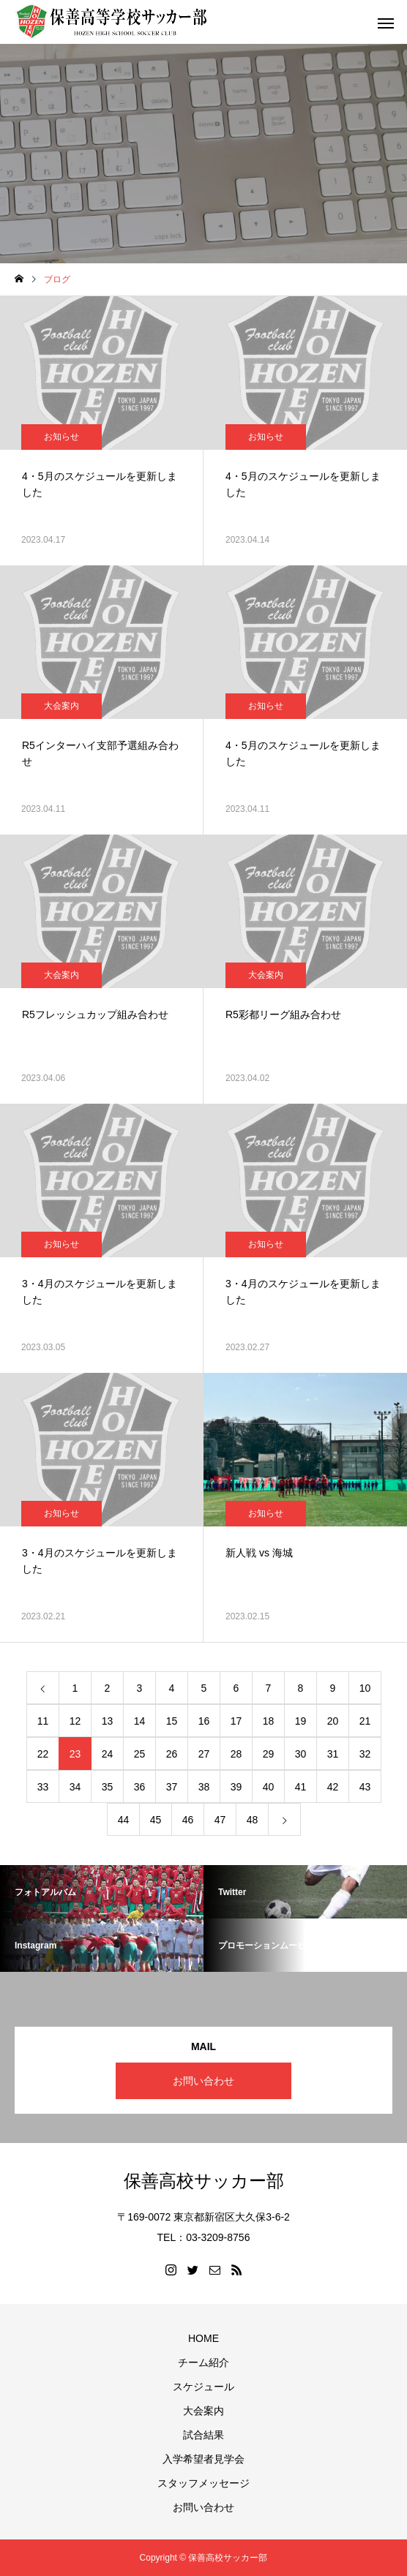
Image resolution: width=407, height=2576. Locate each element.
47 (220, 1820)
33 (43, 1787)
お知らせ (61, 437)
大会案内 (61, 706)
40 (269, 1787)
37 (172, 1787)
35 (107, 1787)
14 (140, 1721)
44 (124, 1820)
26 (172, 1754)
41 (301, 1787)
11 (43, 1721)
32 (365, 1754)
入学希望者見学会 (203, 2459)
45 (156, 1820)
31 (333, 1754)
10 (365, 1688)
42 (333, 1787)
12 (75, 1721)
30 (301, 1754)
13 (107, 1721)
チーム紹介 (203, 2362)
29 (269, 1754)
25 (140, 1754)
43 (365, 1787)
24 (107, 1754)
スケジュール (203, 2386)
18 (269, 1721)
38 (204, 1787)
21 (365, 1721)
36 (140, 1787)
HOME (203, 2338)
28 (236, 1754)
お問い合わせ (203, 2081)
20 (333, 1721)
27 (204, 1754)
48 (252, 1820)
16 (204, 1721)
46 (188, 1820)
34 (75, 1787)
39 (236, 1787)
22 (43, 1754)
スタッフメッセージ (203, 2483)
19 (301, 1721)
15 (172, 1721)
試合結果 (203, 2435)
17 (236, 1721)
